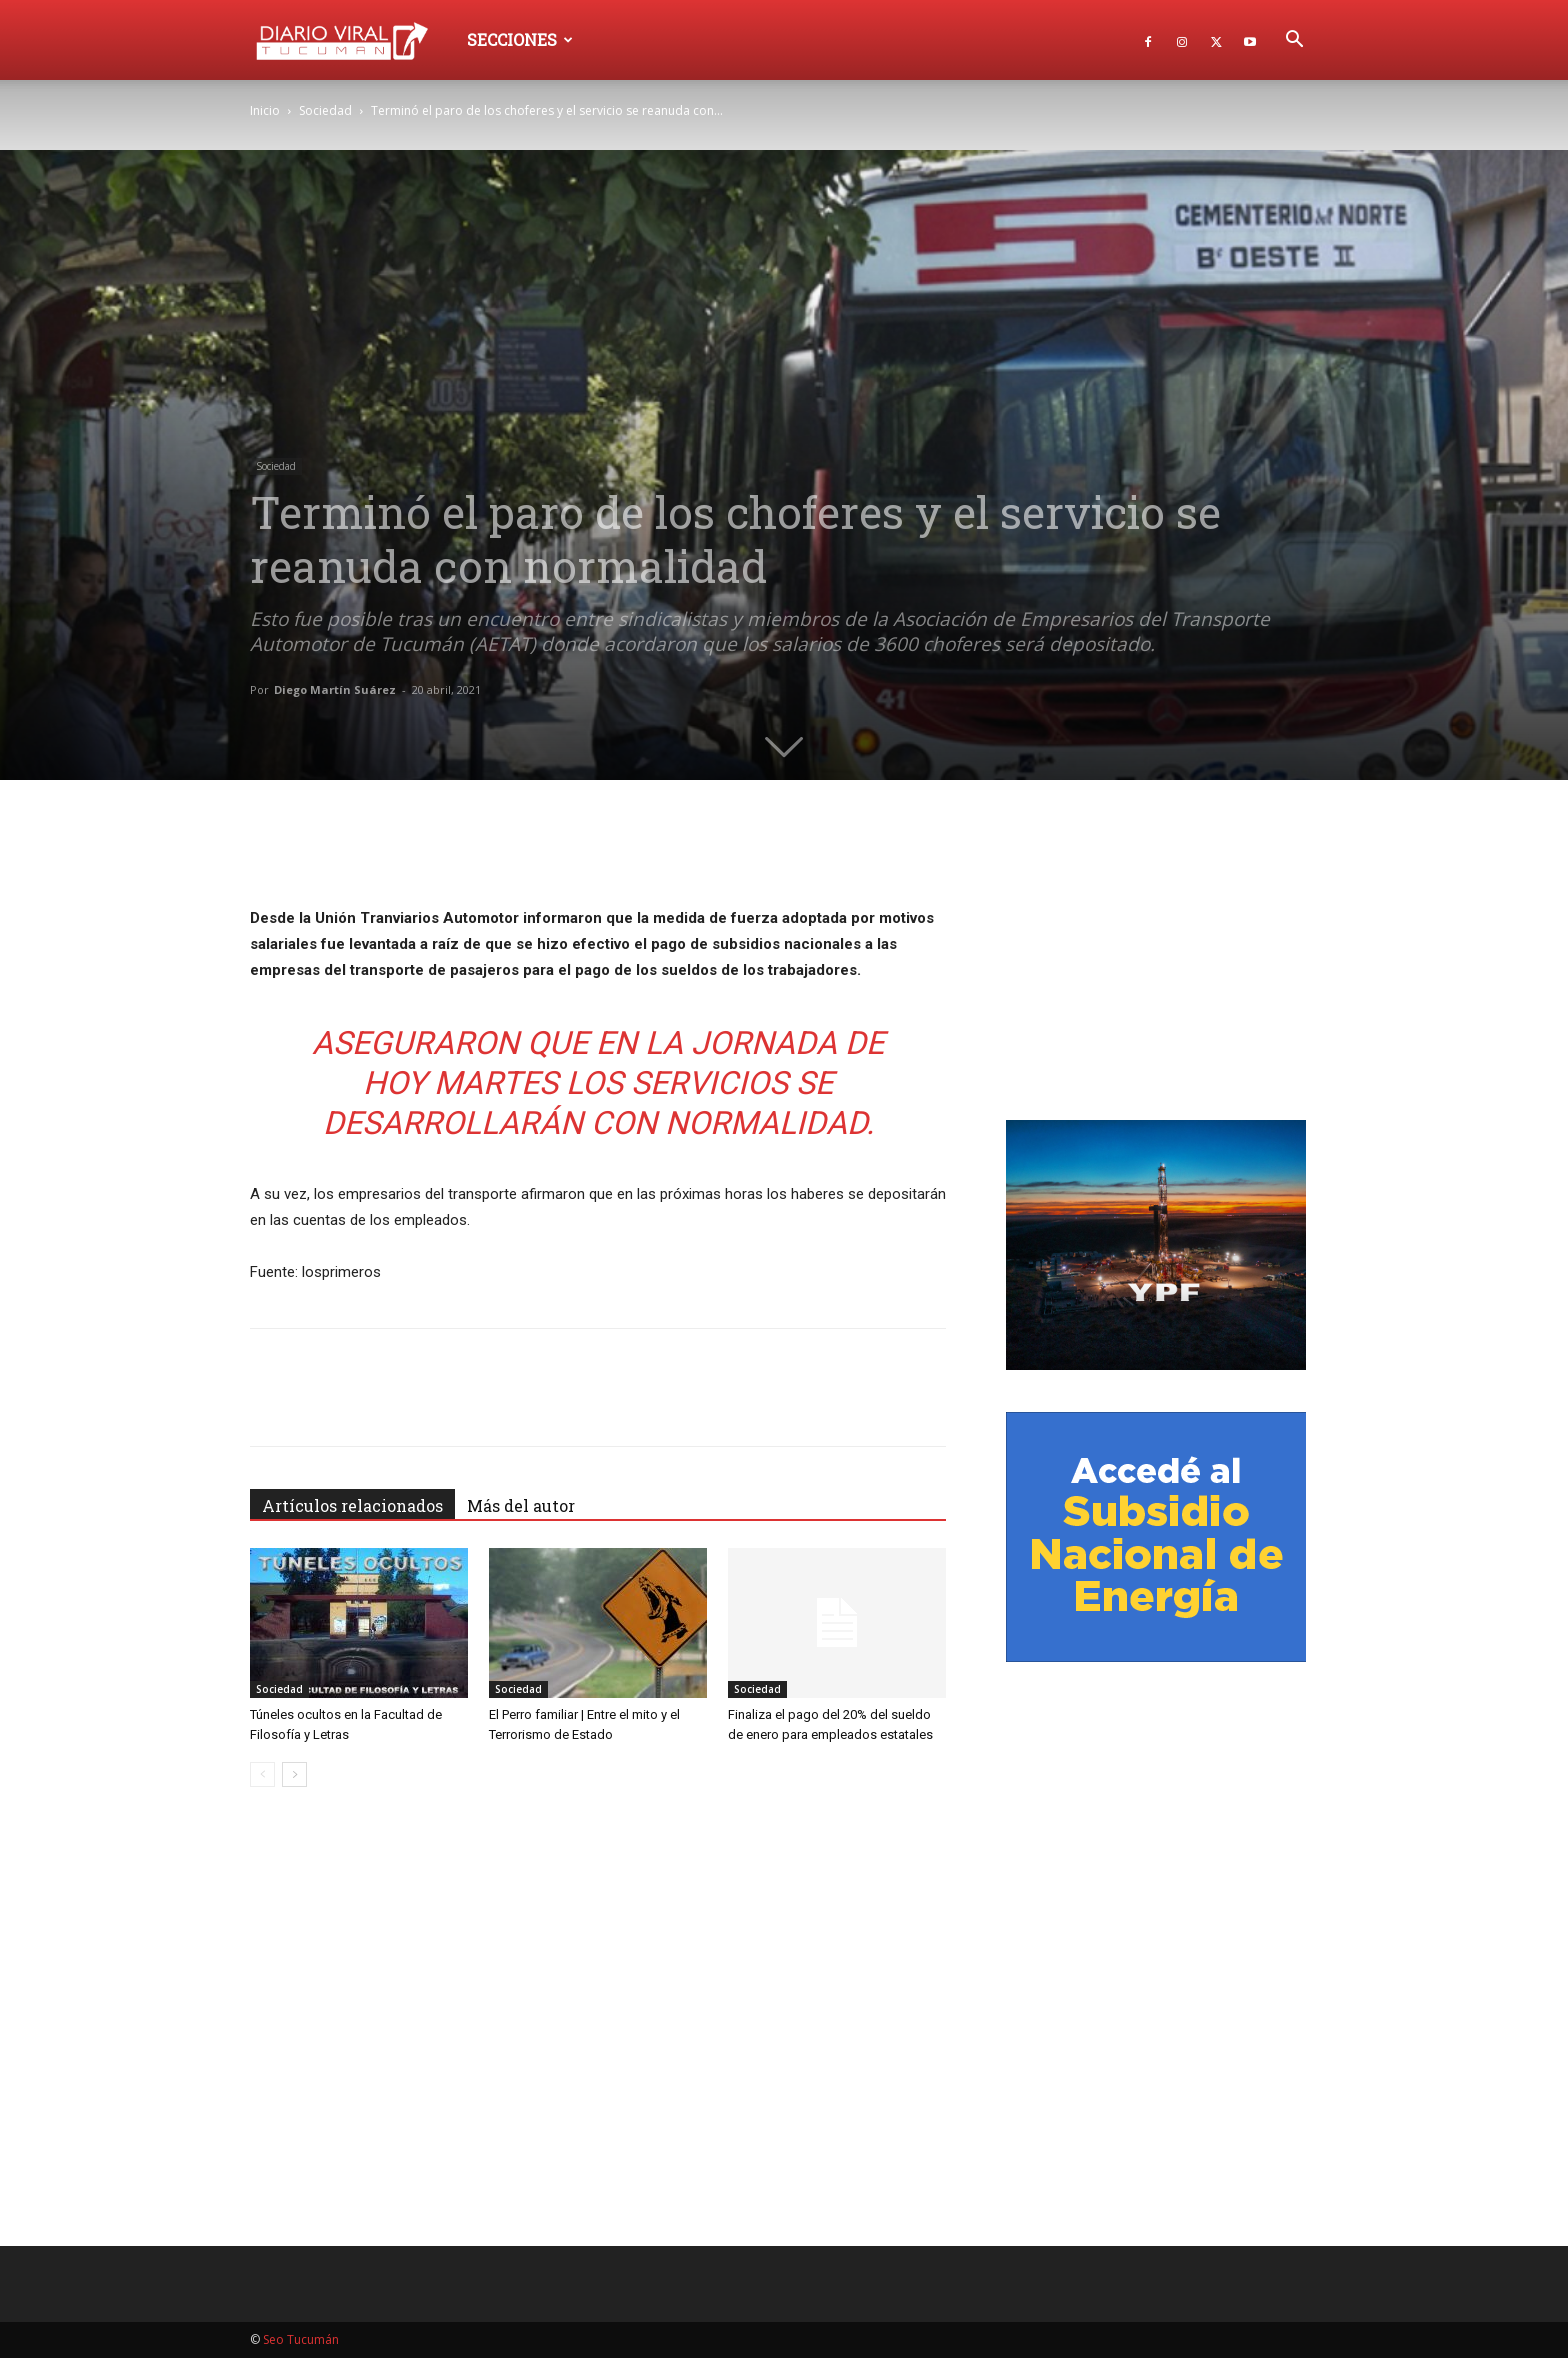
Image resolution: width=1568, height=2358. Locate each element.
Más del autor (521, 1505)
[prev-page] (262, 1774)
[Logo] (351, 39)
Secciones (520, 39)
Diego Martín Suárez (335, 689)
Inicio (265, 110)
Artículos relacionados (352, 1505)
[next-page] (294, 1774)
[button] (1294, 41)
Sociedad (325, 110)
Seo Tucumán (301, 2339)
